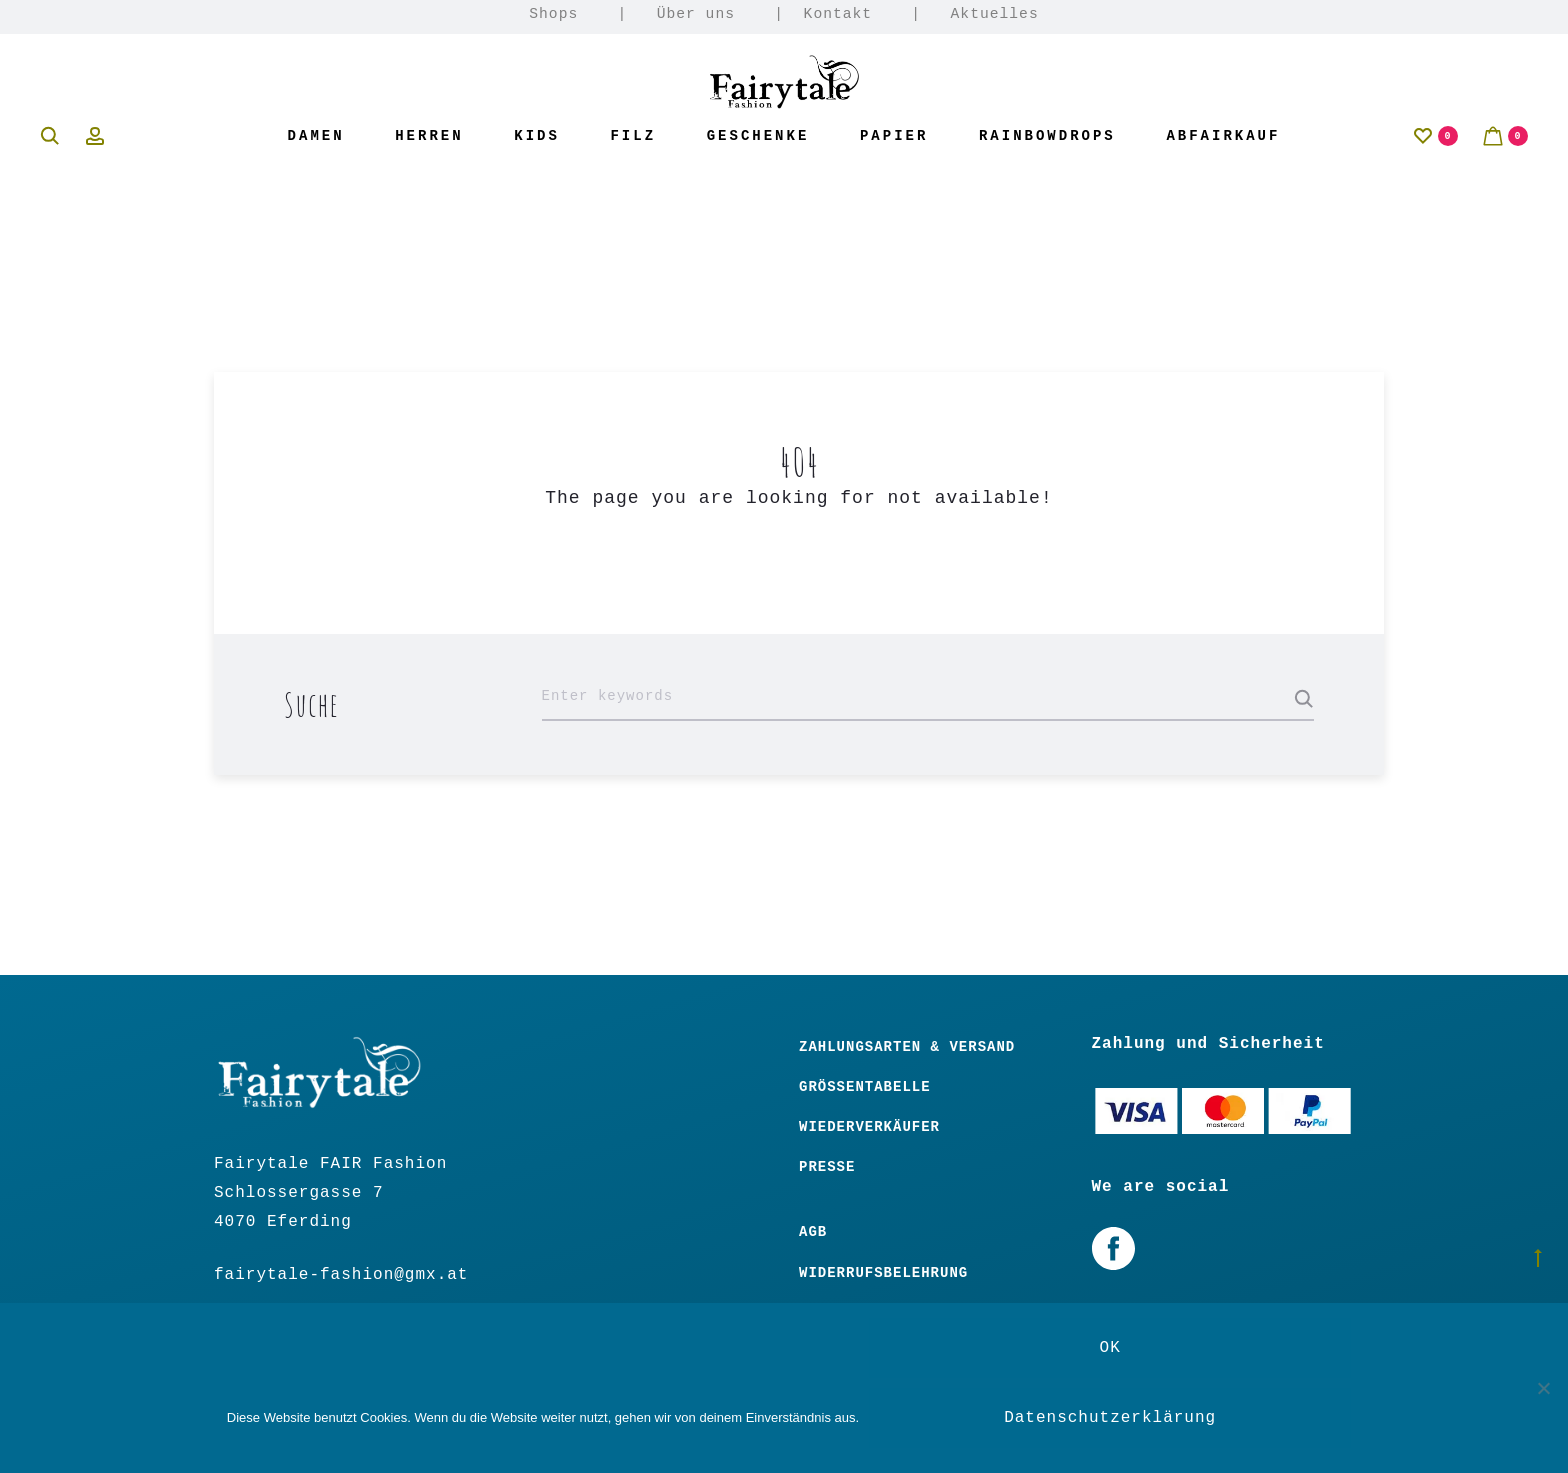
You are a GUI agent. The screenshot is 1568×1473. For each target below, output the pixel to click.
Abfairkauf (1223, 136)
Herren (429, 136)
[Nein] (1543, 1388)
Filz (633, 136)
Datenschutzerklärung (1110, 1418)
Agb (813, 1232)
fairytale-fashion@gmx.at (341, 1275)
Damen (316, 136)
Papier (894, 136)
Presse (827, 1167)
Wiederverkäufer (869, 1127)
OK (1110, 1348)
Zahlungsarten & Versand (907, 1047)
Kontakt (838, 14)
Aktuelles (995, 14)
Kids (537, 136)
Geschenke (758, 136)
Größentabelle (865, 1087)
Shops (553, 14)
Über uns (696, 14)
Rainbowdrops (1047, 136)
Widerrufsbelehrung (883, 1273)
